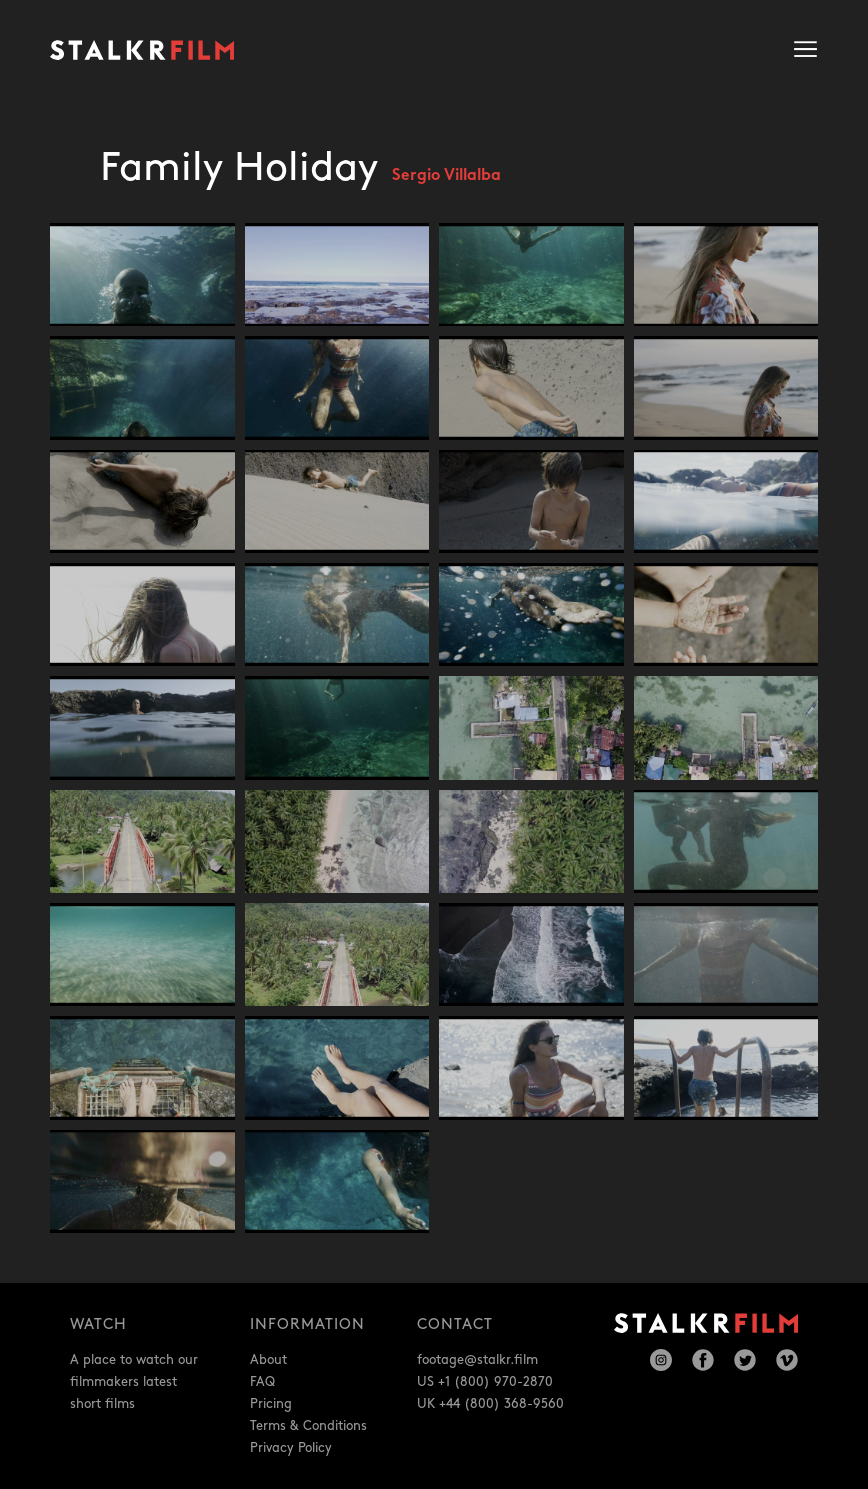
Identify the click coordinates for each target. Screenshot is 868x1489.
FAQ (262, 1382)
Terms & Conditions (308, 1426)
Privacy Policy (291, 1448)
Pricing (271, 1404)
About (268, 1360)
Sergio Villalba (446, 176)
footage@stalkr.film (477, 1360)
